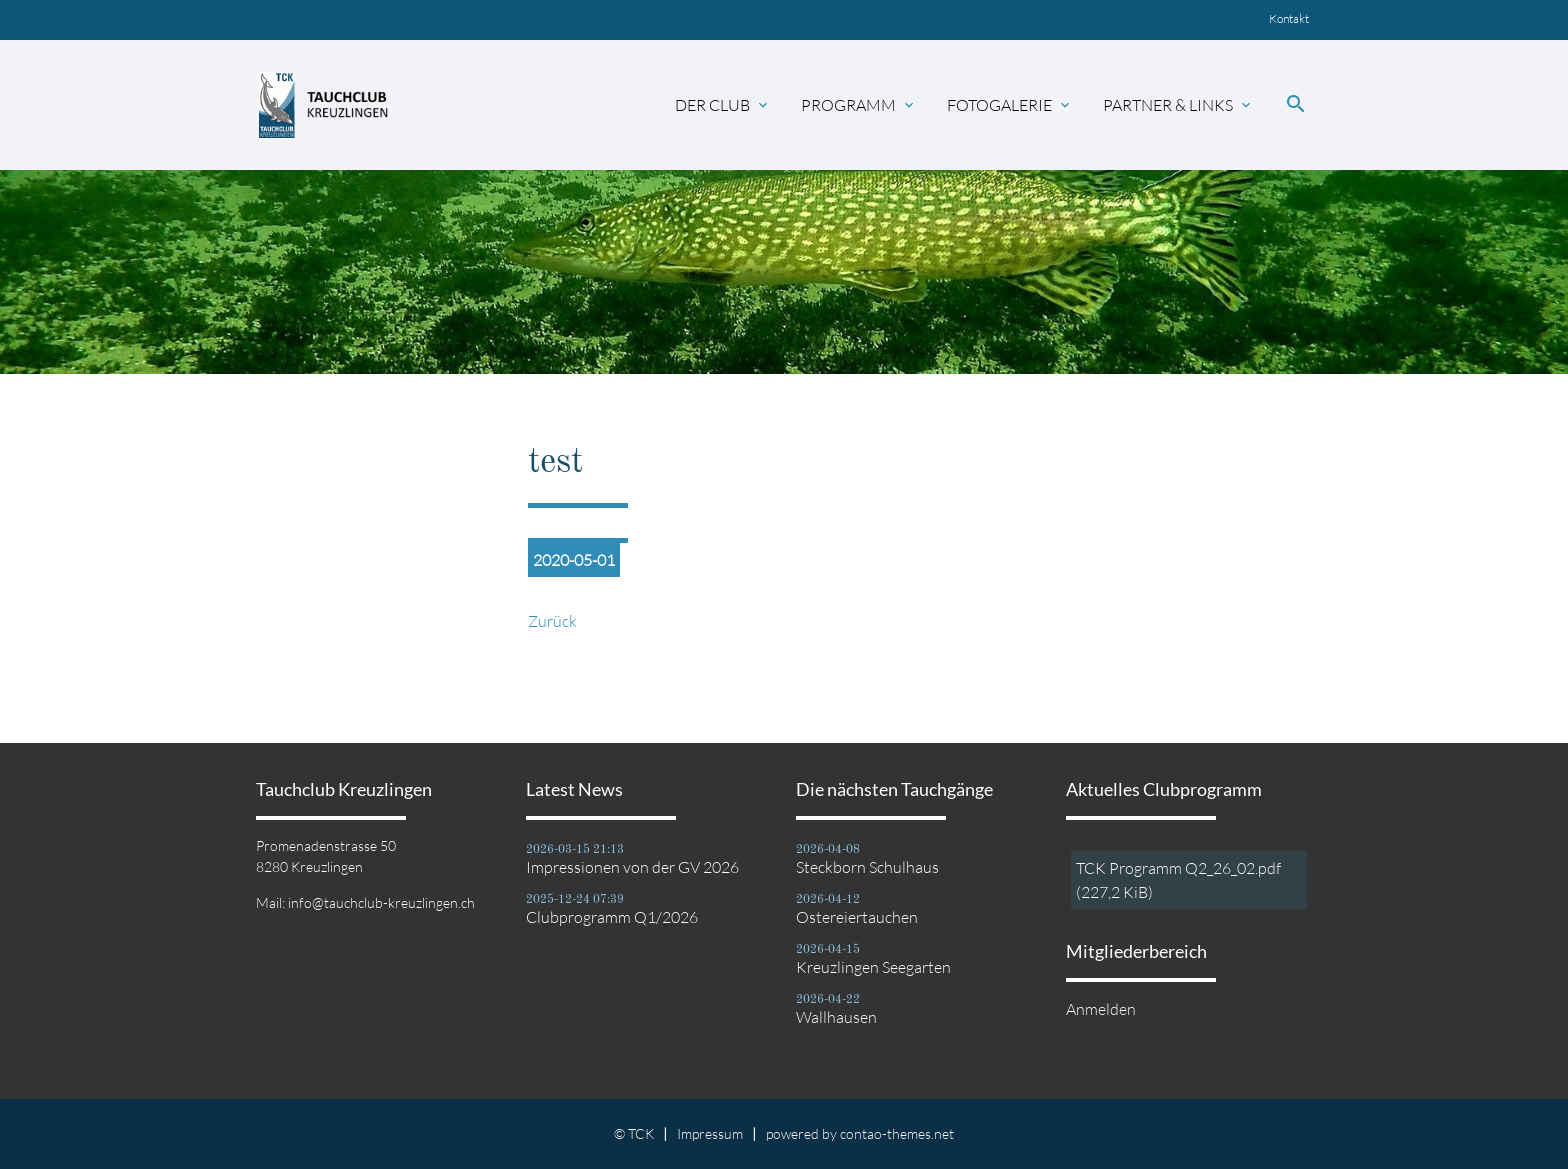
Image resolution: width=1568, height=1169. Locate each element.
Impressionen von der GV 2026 (632, 867)
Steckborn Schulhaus (867, 867)
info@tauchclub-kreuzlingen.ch (381, 902)
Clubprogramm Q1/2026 (612, 917)
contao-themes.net (897, 1133)
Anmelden (1101, 1009)
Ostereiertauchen (857, 917)
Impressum (710, 1133)
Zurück (552, 621)
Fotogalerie (1010, 105)
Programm (859, 105)
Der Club (723, 105)
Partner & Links (1178, 105)
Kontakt (1289, 18)
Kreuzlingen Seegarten (873, 967)
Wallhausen (836, 1017)
